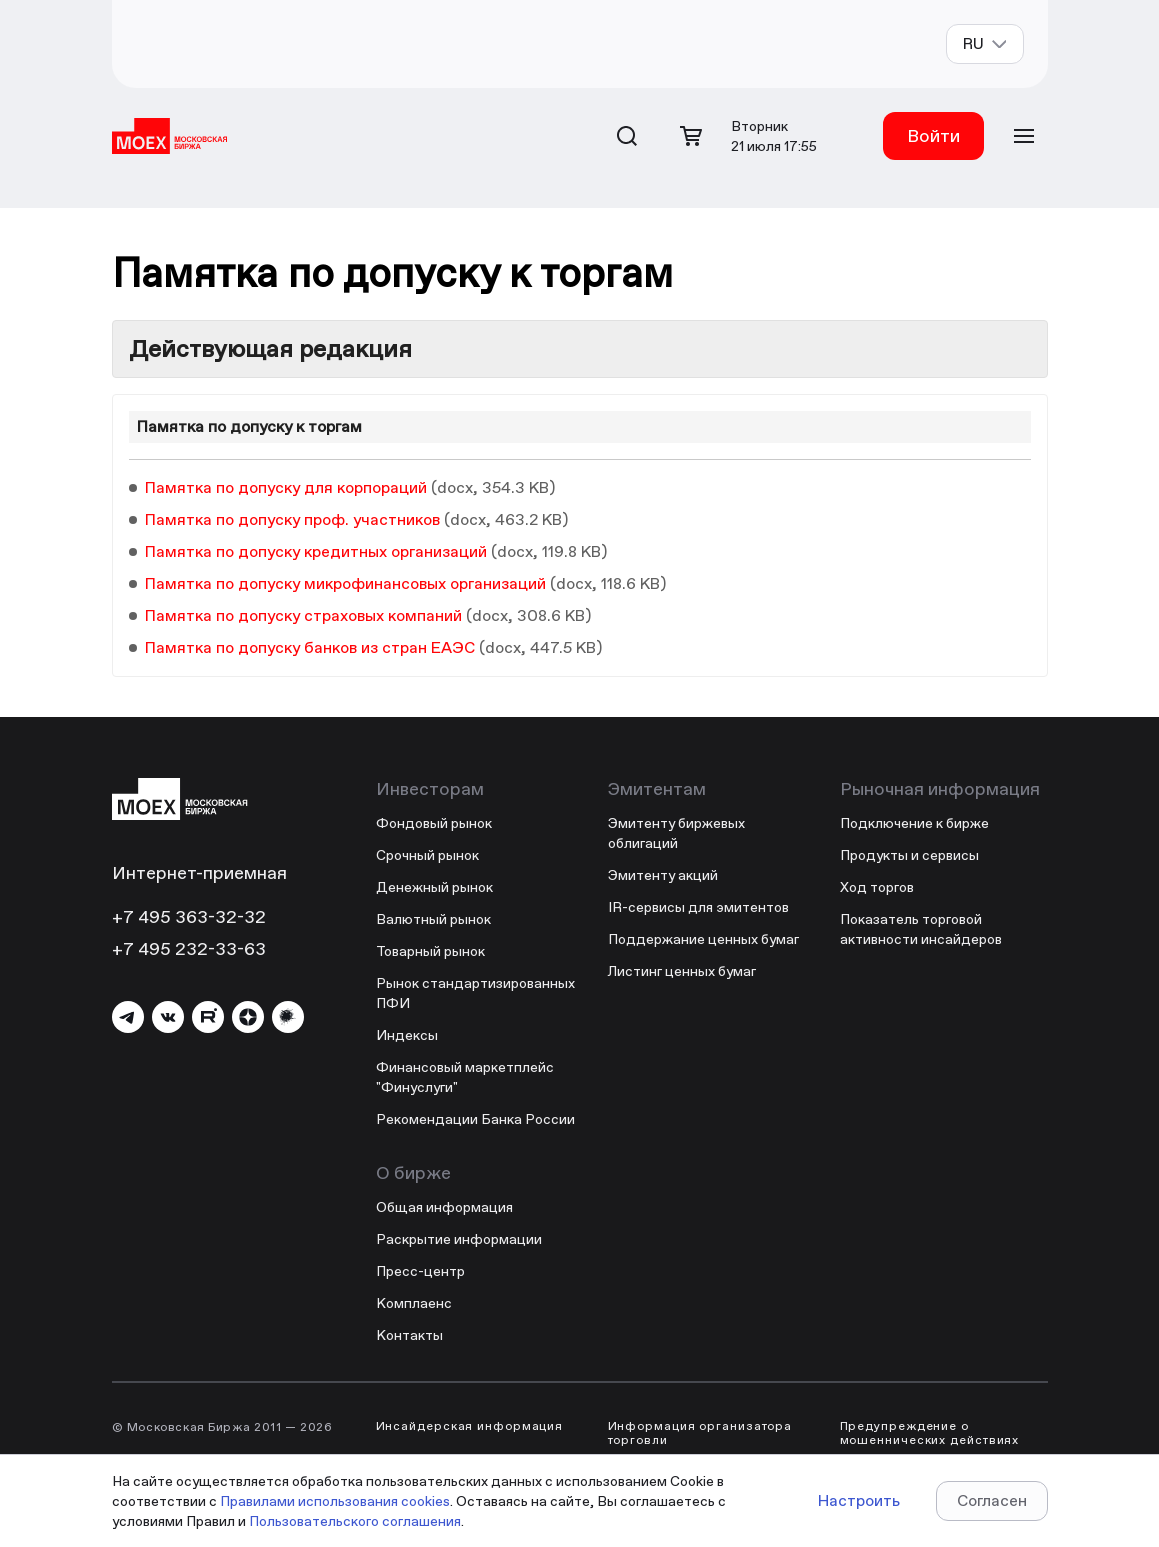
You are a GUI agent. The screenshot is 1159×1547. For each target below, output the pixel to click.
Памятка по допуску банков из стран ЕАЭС (310, 647)
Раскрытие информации (459, 1239)
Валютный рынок (433, 919)
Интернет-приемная (199, 872)
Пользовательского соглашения (355, 1521)
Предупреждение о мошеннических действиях (930, 1433)
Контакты (409, 1335)
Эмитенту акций (663, 875)
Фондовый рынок (434, 823)
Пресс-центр (420, 1271)
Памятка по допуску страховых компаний (303, 615)
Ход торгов (877, 887)
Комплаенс (414, 1303)
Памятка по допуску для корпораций (286, 487)
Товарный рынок (430, 951)
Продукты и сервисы (909, 855)
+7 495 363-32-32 (189, 916)
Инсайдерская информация (470, 1426)
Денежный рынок (434, 887)
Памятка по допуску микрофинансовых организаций (345, 583)
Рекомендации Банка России (475, 1119)
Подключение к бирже (914, 823)
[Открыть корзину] (691, 136)
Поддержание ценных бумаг (703, 939)
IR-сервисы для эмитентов (698, 907)
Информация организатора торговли (700, 1433)
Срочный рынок (427, 855)
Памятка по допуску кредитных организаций (316, 551)
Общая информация (444, 1207)
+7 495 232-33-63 (189, 948)
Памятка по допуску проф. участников (292, 519)
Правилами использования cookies (335, 1501)
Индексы (407, 1035)
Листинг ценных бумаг (682, 971)
